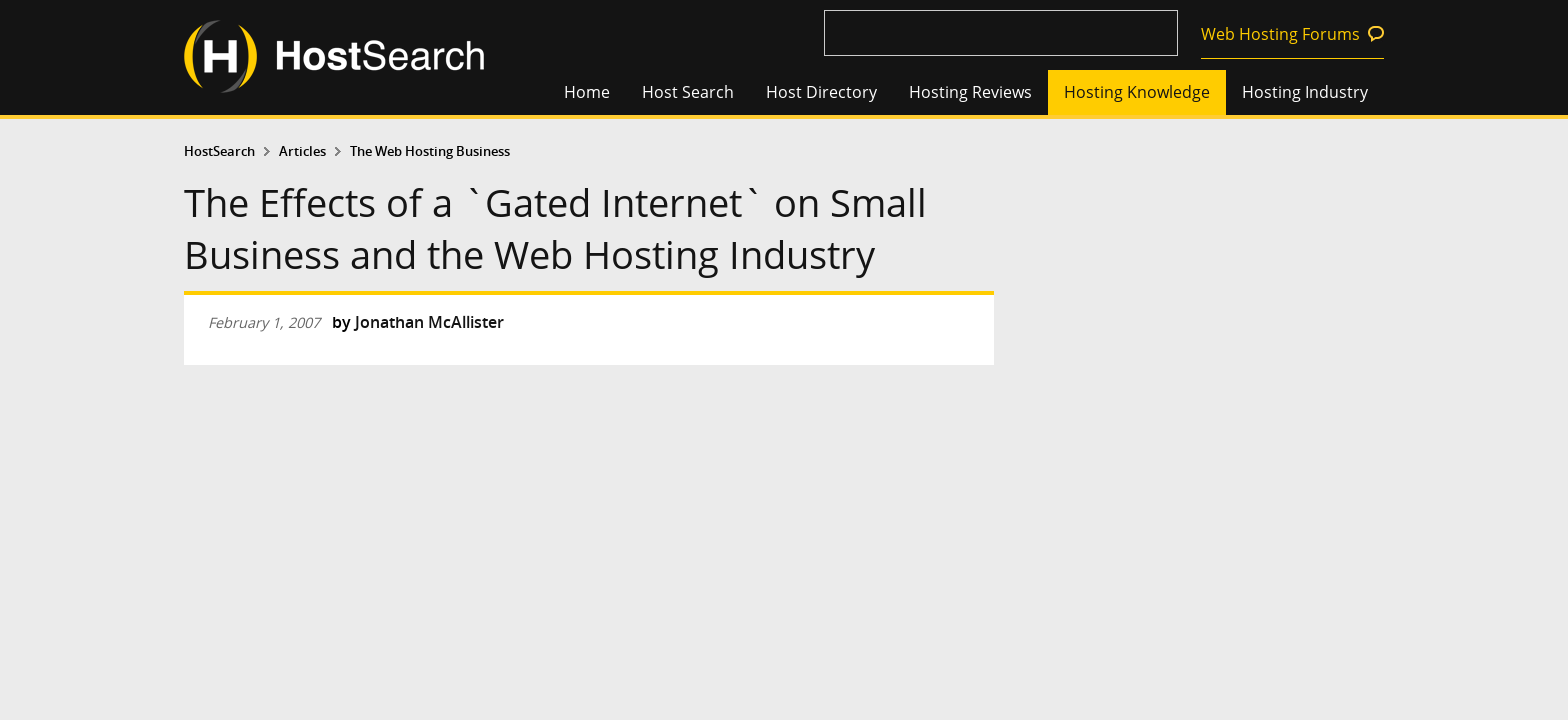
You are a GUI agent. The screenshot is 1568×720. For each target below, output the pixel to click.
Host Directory (821, 92)
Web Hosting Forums (1280, 34)
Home (587, 92)
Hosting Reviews (970, 92)
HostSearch (219, 151)
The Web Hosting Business (430, 151)
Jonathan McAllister (429, 322)
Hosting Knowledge (1137, 92)
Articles (302, 151)
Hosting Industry (1305, 92)
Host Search (688, 92)
